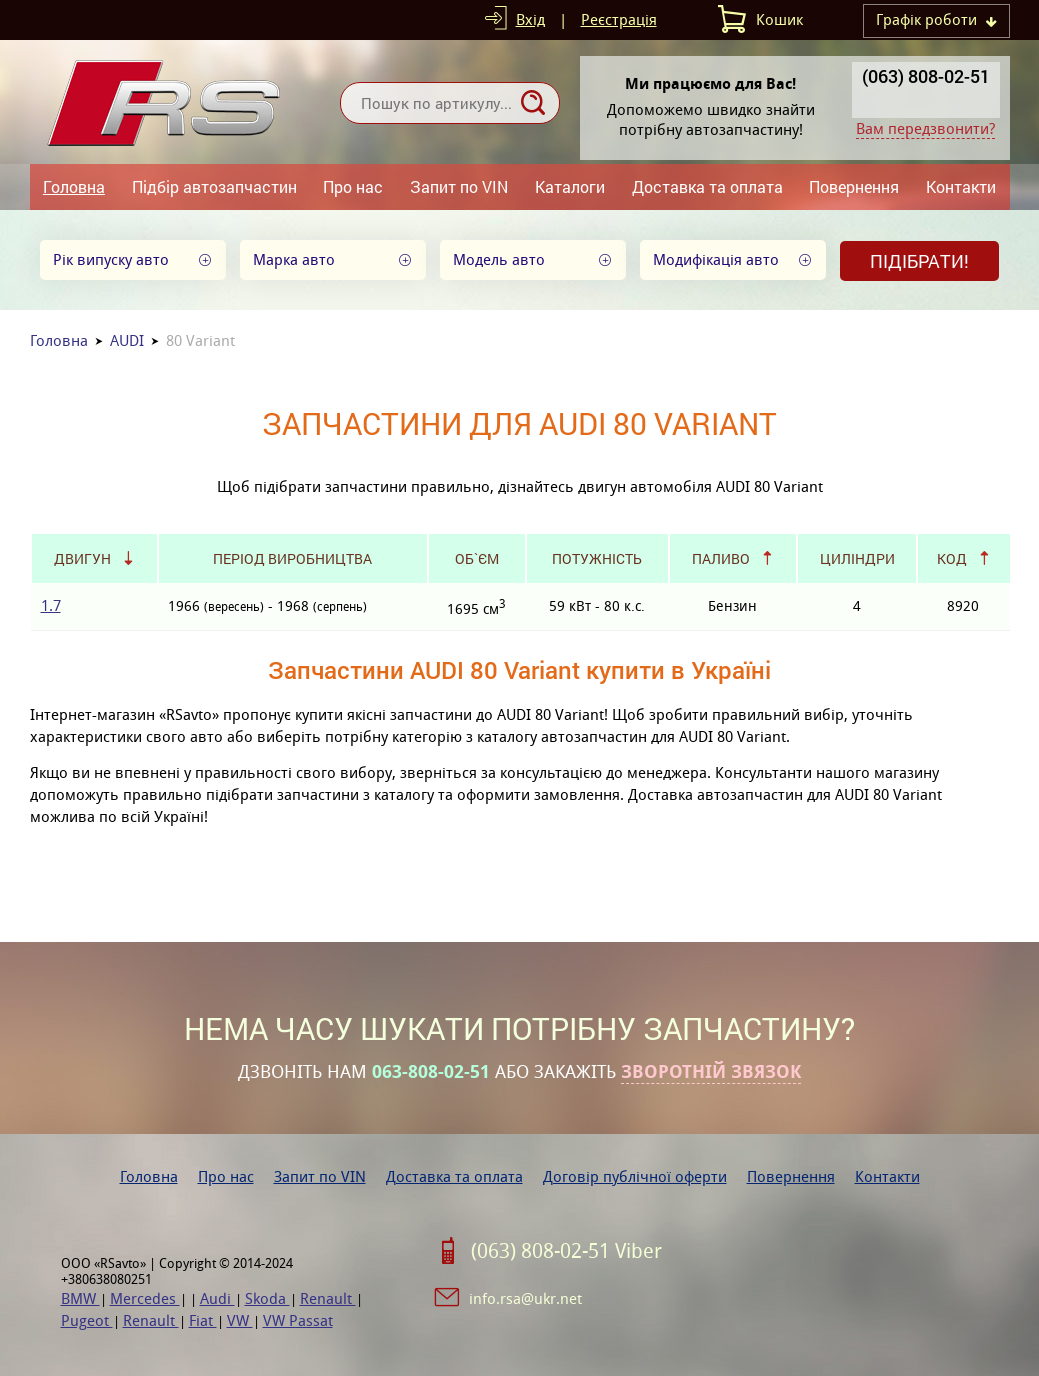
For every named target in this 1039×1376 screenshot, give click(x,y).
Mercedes (145, 1298)
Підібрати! (919, 261)
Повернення (854, 186)
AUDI (127, 340)
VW (240, 1320)
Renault (328, 1298)
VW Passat (298, 1320)
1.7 (51, 605)
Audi (217, 1298)
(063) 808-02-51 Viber (566, 1251)
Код (952, 558)
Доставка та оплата (707, 186)
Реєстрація (619, 19)
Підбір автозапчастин (214, 186)
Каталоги (570, 186)
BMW (80, 1298)
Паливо (721, 558)
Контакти (961, 186)
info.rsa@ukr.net (525, 1298)
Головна (74, 186)
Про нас (353, 186)
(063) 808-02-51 (926, 76)
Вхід (530, 19)
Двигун (82, 558)
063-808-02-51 (431, 1072)
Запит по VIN (459, 186)
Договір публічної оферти (635, 1176)
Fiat (203, 1320)
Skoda (267, 1298)
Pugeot (87, 1320)
